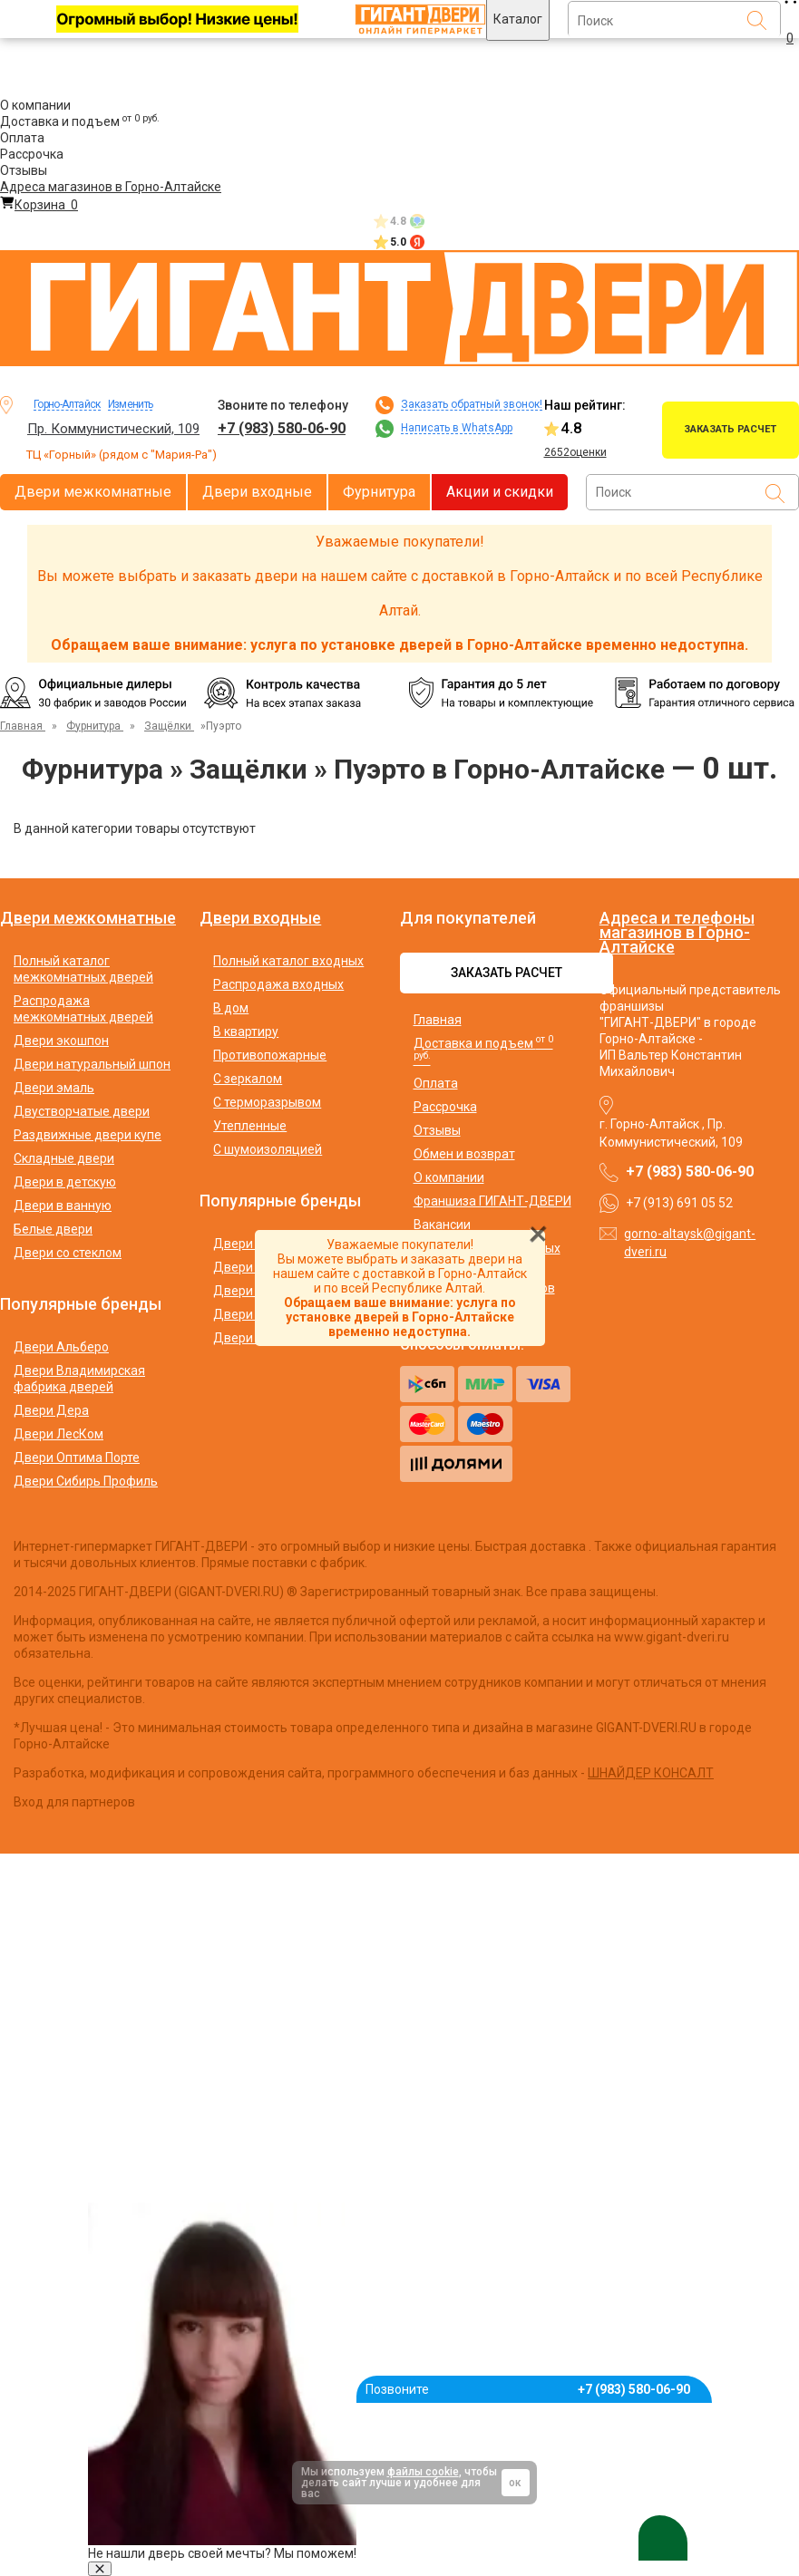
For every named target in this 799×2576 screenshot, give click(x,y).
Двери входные (257, 491)
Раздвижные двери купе (87, 1135)
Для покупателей (468, 918)
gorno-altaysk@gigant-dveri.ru (689, 1242)
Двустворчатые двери (82, 1111)
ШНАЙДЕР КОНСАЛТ (651, 1773)
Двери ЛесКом (58, 1434)
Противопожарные (269, 1055)
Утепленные (250, 1126)
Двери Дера (51, 1410)
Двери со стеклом (68, 1252)
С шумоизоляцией (267, 1149)
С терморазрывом (267, 1102)
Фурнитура (379, 491)
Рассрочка (31, 154)
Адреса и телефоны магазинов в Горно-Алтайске (677, 932)
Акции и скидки (499, 491)
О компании (35, 105)
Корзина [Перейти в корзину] (39, 205)
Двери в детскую (65, 1182)
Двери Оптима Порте (77, 1457)
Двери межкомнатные (93, 491)
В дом (230, 1008)
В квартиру (245, 1031)
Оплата (22, 138)
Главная (438, 1019)
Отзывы (23, 170)
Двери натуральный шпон (92, 1064)
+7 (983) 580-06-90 (282, 428)
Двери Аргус (251, 1290)
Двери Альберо (61, 1347)
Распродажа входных (278, 984)
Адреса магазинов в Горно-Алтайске (110, 186)
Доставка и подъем (80, 121)
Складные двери (64, 1158)
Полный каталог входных (288, 961)
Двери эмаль (54, 1087)
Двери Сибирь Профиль (86, 1481)
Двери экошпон (61, 1040)
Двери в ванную (63, 1205)
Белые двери (53, 1229)
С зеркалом (247, 1078)
